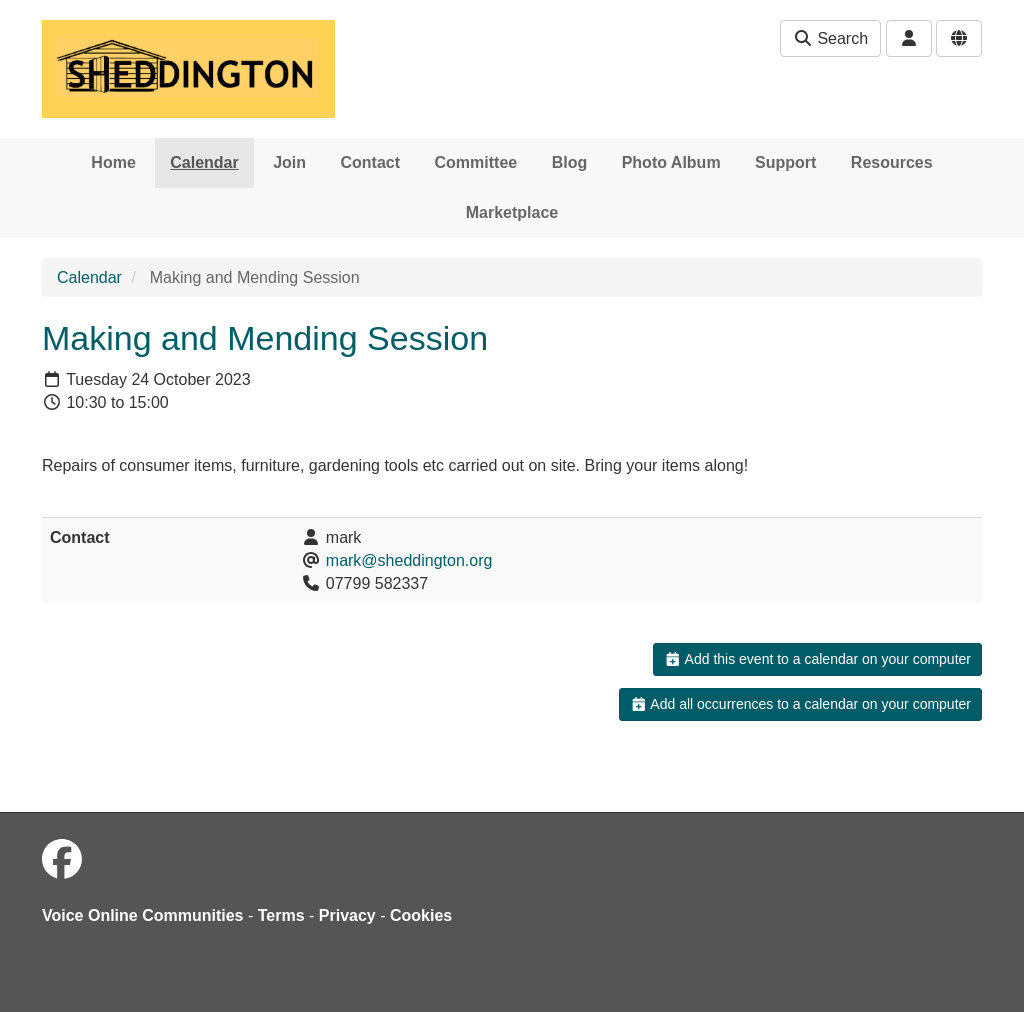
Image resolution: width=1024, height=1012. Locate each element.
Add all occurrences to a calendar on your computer (800, 704)
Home (113, 162)
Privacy (347, 915)
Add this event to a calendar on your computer (817, 659)
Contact (371, 162)
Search (830, 38)
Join (289, 162)
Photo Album (671, 162)
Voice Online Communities (143, 915)
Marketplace (512, 212)
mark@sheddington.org (409, 560)
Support (785, 162)
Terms (281, 915)
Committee (476, 162)
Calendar (204, 162)
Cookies (421, 915)
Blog (570, 162)
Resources (892, 162)
